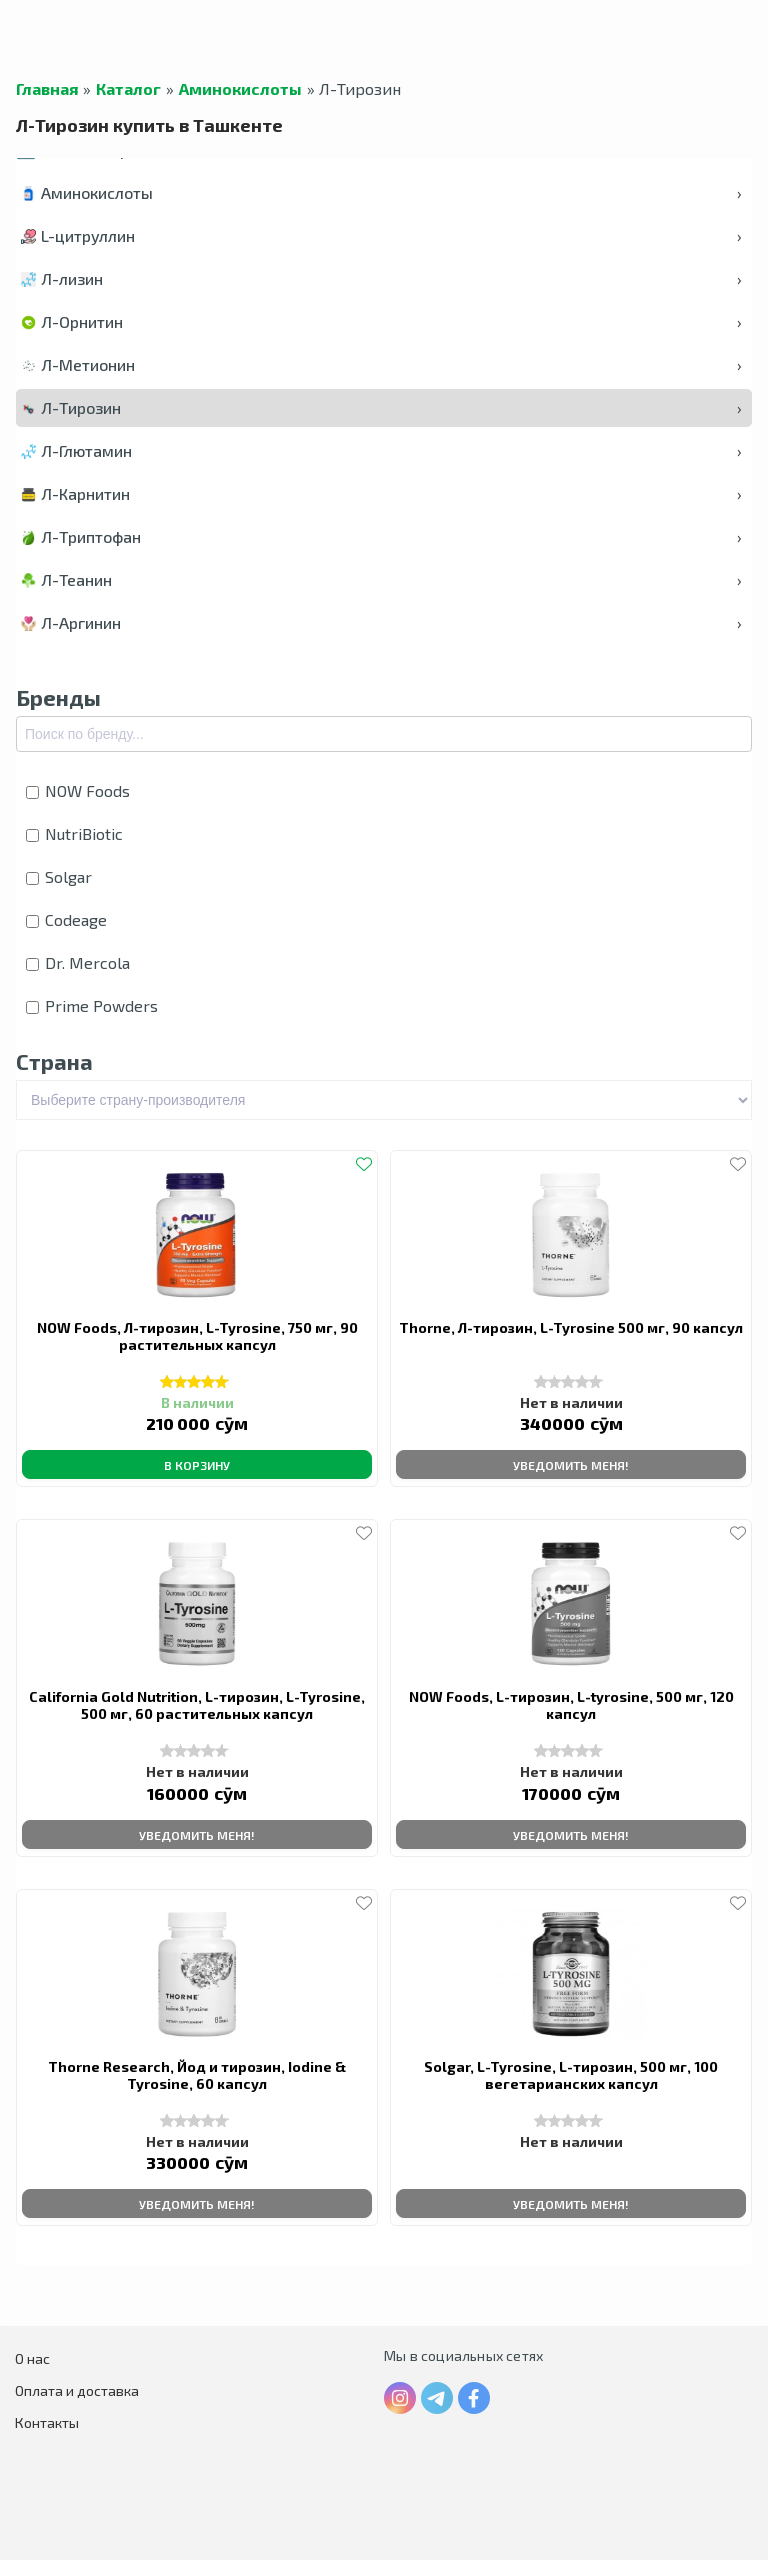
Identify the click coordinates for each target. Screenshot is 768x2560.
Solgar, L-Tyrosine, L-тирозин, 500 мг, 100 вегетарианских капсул (571, 2075)
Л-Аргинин (381, 622)
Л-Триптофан (381, 536)
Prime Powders (92, 1005)
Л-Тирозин (381, 407)
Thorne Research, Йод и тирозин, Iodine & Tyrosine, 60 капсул (197, 2075)
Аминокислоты (240, 89)
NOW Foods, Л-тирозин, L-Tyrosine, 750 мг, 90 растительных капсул (197, 1336)
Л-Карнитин (381, 493)
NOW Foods (78, 790)
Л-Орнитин (381, 321)
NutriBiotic (74, 833)
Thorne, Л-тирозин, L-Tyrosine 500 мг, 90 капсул (571, 1327)
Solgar (59, 876)
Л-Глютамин (381, 450)
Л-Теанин (381, 579)
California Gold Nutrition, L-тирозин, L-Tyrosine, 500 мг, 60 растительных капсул (197, 1705)
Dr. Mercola (78, 962)
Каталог (128, 89)
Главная (47, 89)
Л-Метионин (381, 364)
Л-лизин (381, 278)
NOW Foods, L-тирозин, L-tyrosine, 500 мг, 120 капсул (571, 1705)
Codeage (66, 919)
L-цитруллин (381, 235)
